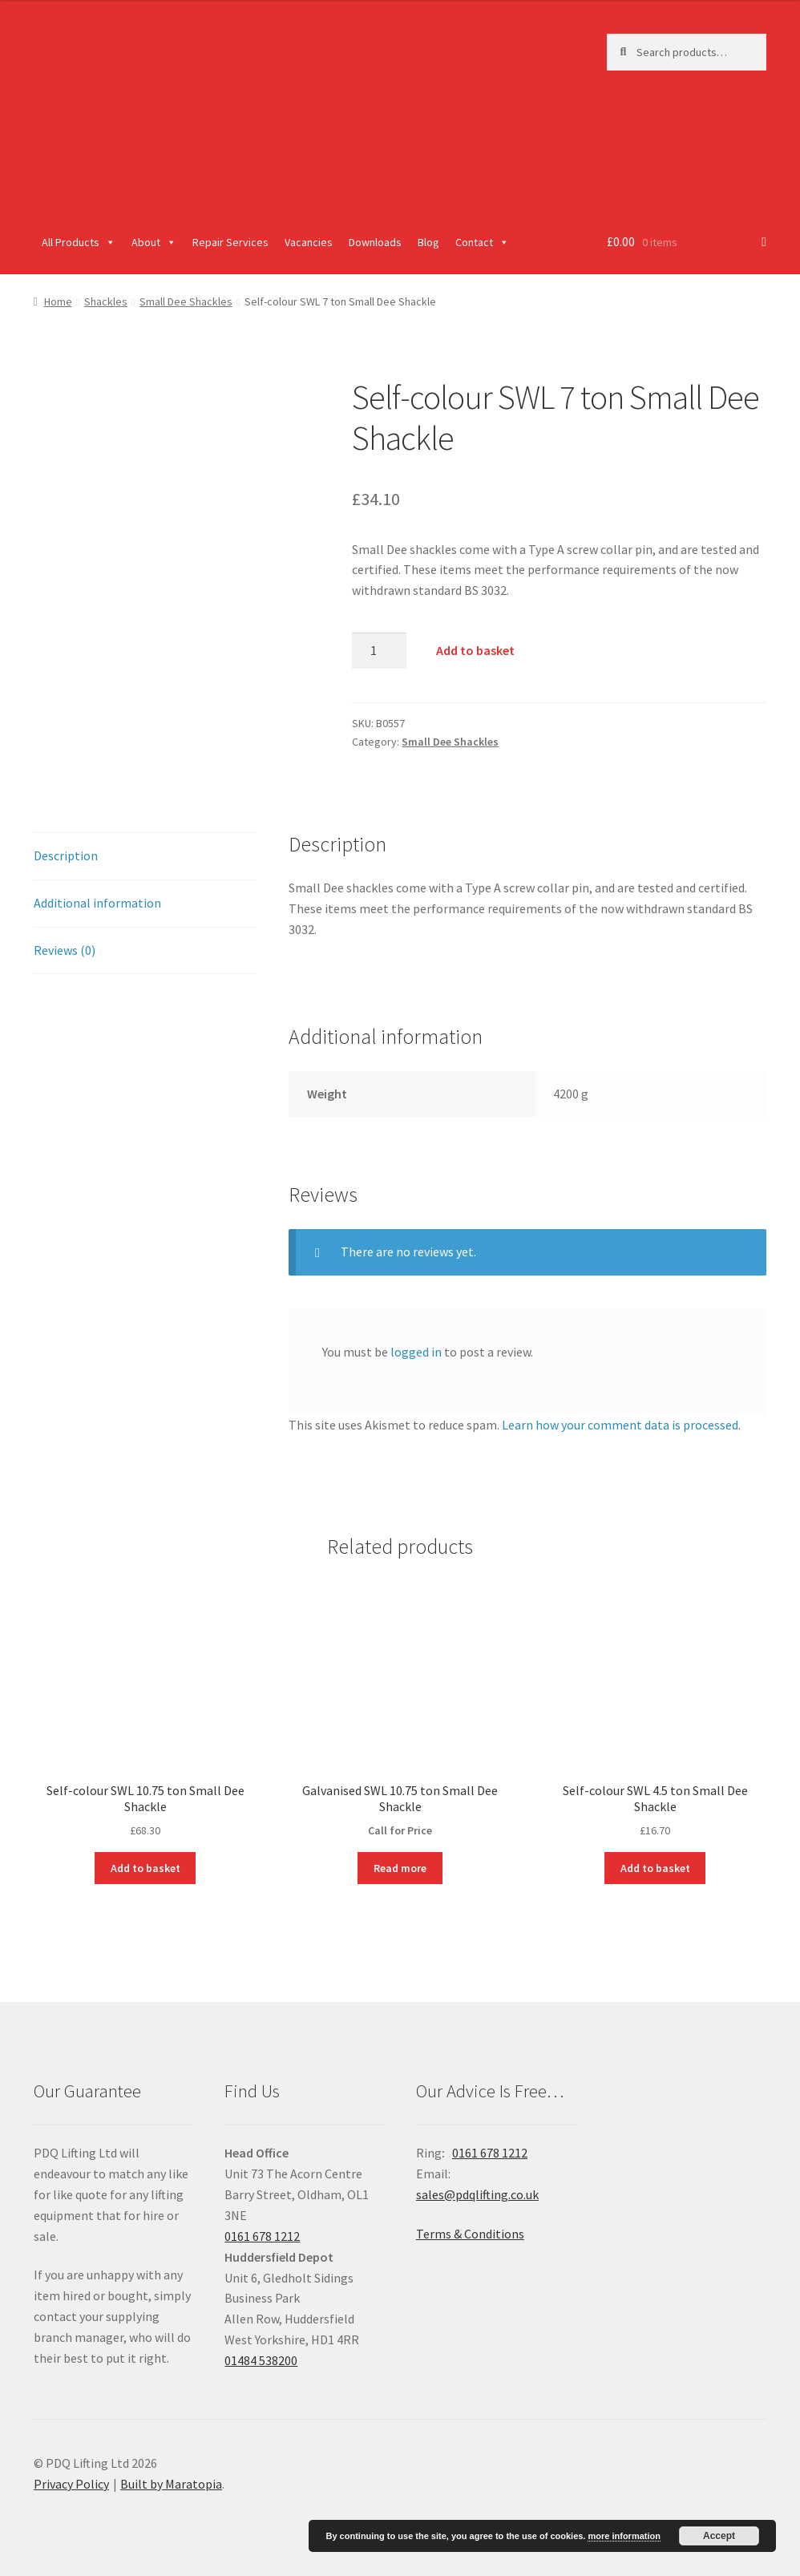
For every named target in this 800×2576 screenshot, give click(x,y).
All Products (78, 242)
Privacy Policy (71, 2484)
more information (624, 2536)
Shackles (105, 301)
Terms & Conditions (470, 2234)
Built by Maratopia (171, 2484)
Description (66, 855)
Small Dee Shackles (185, 301)
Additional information (97, 903)
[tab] (145, 856)
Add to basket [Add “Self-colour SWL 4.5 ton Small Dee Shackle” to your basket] (655, 1868)
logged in (416, 1352)
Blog (428, 242)
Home (58, 301)
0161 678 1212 (262, 2236)
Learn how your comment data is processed (620, 1425)
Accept (719, 2536)
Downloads (375, 242)
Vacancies (309, 242)
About (153, 242)
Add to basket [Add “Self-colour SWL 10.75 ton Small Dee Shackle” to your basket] (145, 1868)
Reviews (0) (64, 950)
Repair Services (230, 242)
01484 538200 (260, 2360)
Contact (482, 242)
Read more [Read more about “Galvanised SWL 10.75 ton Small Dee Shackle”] (400, 1868)
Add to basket (475, 650)
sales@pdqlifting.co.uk (477, 2194)
